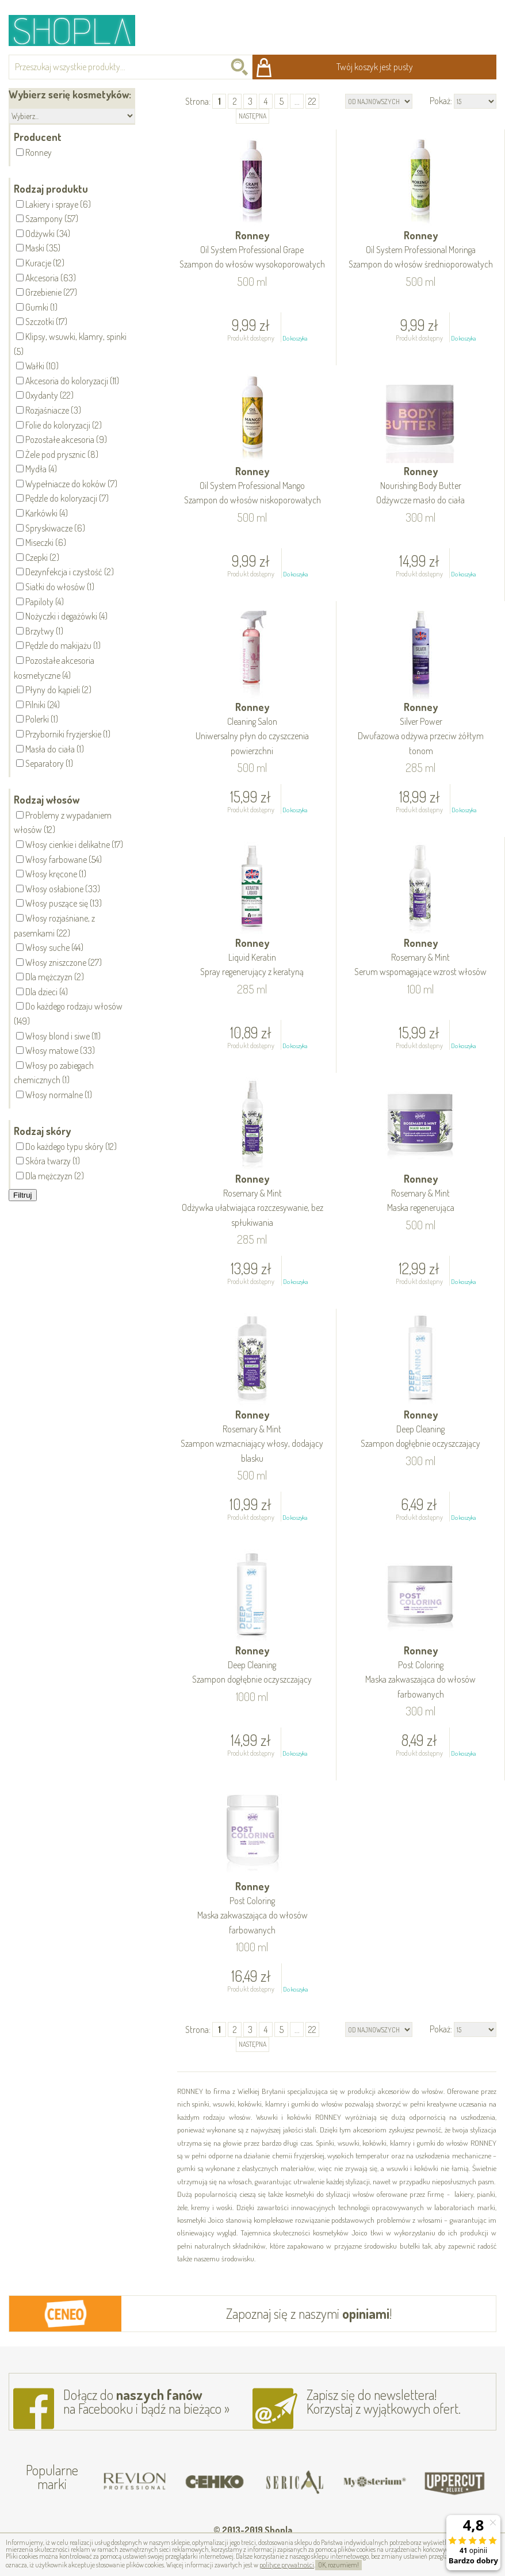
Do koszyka (294, 338)
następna (252, 116)
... (297, 101)
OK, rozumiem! (338, 2564)
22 (312, 101)
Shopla (80, 30)
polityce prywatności (286, 2564)
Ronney (252, 250)
